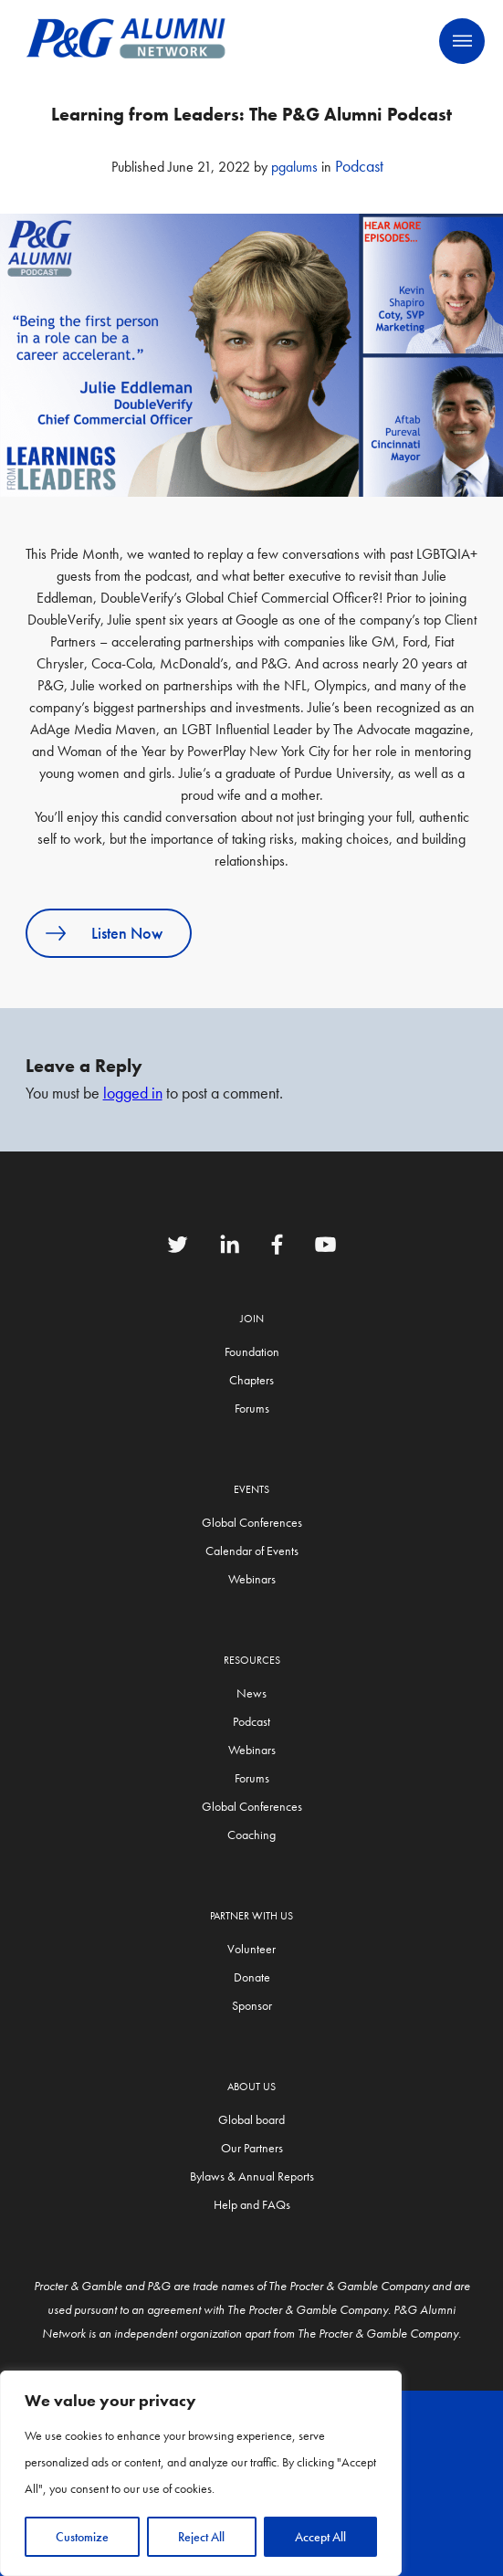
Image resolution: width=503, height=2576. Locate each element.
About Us (251, 2086)
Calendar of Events (252, 1550)
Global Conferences (252, 1522)
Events (251, 1489)
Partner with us (251, 1915)
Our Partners (252, 2148)
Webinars (252, 1579)
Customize (82, 2537)
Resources (252, 1660)
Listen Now (126, 932)
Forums (252, 1408)
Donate (252, 1977)
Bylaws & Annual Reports (252, 2176)
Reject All (201, 2537)
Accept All (320, 2537)
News (251, 1693)
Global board (251, 2119)
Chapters (251, 1380)
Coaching (251, 1834)
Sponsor (252, 2005)
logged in (132, 1092)
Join (252, 1318)
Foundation (252, 1351)
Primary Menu (462, 41)
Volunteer (251, 1948)
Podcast (359, 165)
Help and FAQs (252, 2204)
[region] (201, 2473)
